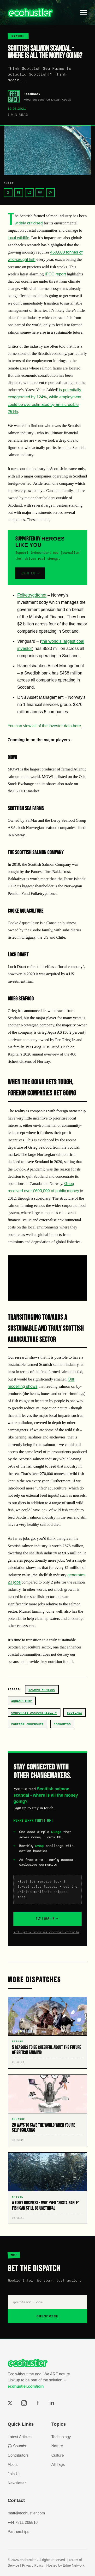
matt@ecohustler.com (26, 2513)
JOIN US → (30, 573)
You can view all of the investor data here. (45, 726)
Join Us (14, 2474)
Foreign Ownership (27, 1724)
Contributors (18, 2455)
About (13, 2464)
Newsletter (17, 2483)
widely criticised (29, 223)
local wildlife (18, 237)
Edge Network (73, 2565)
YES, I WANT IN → (47, 1918)
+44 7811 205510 (23, 2522)
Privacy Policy (33, 2565)
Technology (61, 2437)
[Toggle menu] (83, 12)
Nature (57, 2446)
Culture (57, 2455)
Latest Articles (20, 2437)
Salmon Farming (42, 1689)
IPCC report (55, 274)
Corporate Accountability (34, 1713)
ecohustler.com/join (26, 2386)
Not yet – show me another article (46, 1932)
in (51, 2403)
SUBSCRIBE (47, 2316)
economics (62, 1724)
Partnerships (18, 2532)
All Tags (58, 2464)
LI (29, 192)
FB (19, 192)
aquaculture (21, 1701)
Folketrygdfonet (31, 595)
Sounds (17, 2446)
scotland (74, 1713)
